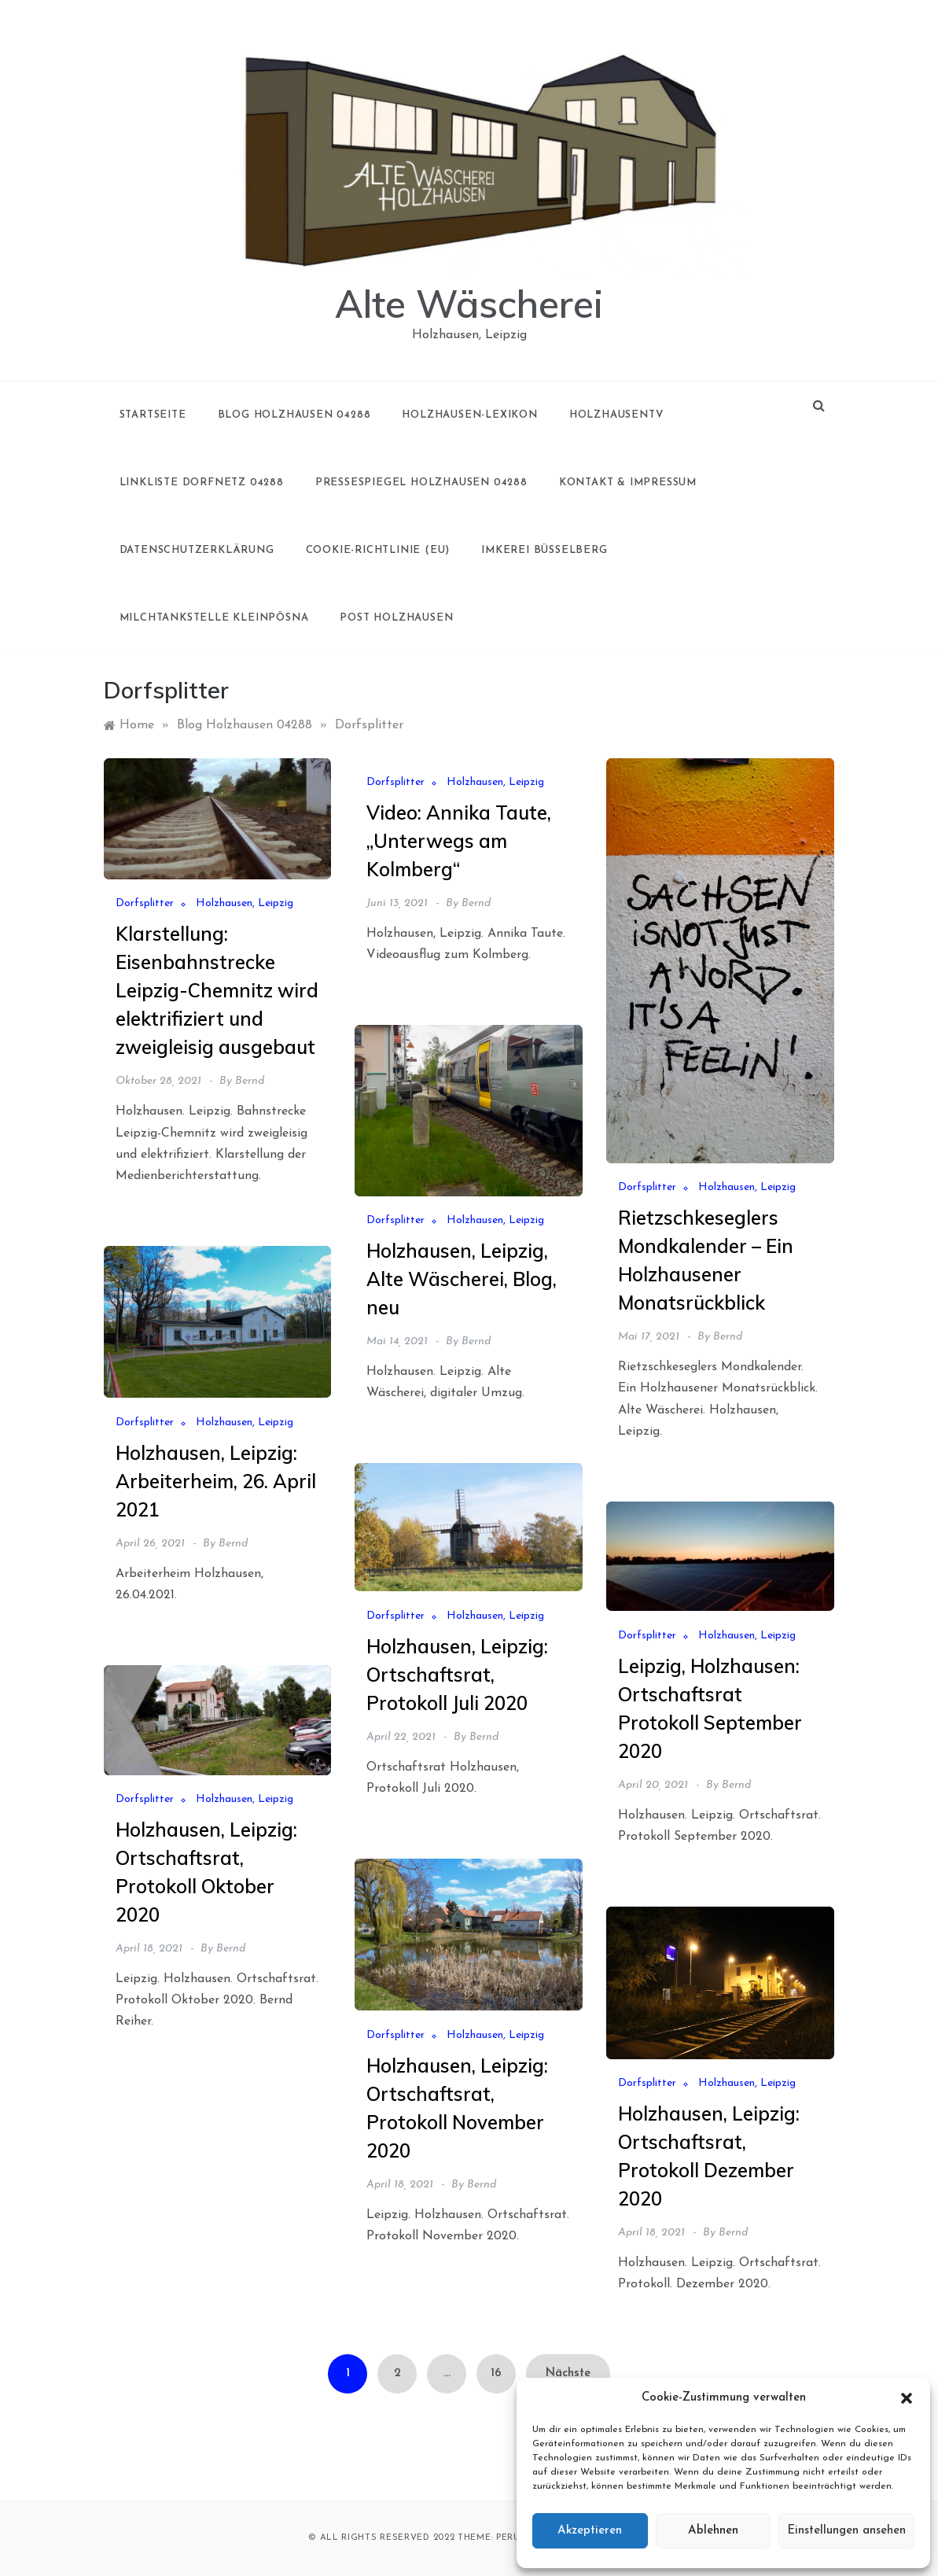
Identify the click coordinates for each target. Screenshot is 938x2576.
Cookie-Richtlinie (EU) (378, 550)
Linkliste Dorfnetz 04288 (202, 482)
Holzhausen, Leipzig (244, 903)
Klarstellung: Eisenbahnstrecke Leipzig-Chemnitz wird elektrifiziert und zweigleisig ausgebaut (217, 990)
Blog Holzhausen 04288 (294, 415)
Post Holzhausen (396, 618)
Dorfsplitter (145, 903)
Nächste (568, 2373)
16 (496, 2373)
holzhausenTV (616, 415)
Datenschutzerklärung (197, 550)
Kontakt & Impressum (628, 482)
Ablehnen (713, 2531)
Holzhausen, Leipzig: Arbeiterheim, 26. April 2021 (216, 1481)
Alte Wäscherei (469, 303)
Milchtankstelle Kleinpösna (214, 618)
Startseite (153, 415)
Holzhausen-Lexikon (469, 415)
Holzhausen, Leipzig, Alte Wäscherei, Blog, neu (461, 1279)
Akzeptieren (589, 2531)
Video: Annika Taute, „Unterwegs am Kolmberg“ (458, 841)
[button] (906, 2398)
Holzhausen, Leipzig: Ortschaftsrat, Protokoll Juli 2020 (457, 1674)
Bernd (249, 1081)
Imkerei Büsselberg (544, 550)
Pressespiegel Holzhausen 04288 (421, 482)
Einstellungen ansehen (846, 2531)
